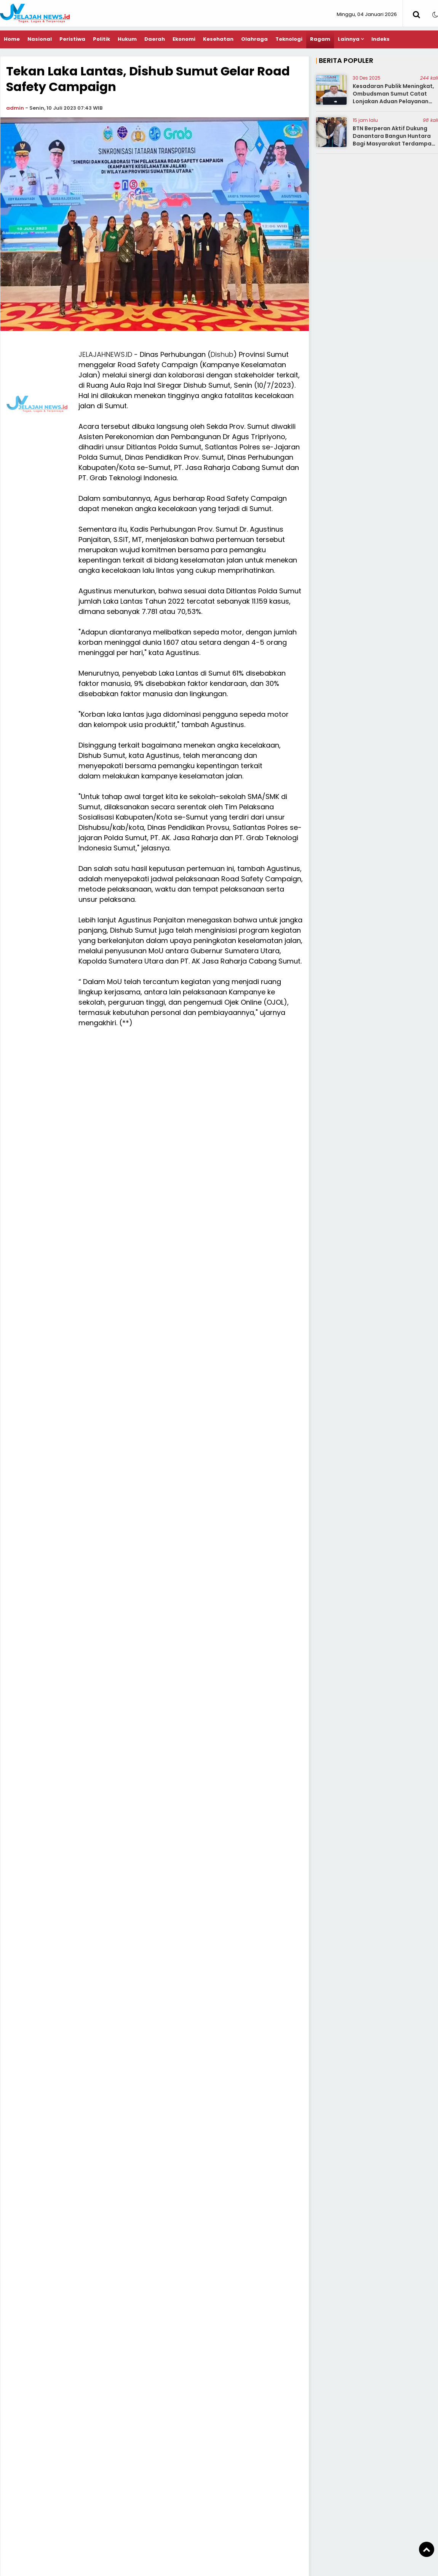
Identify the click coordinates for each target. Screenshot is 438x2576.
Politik (101, 39)
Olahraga (254, 39)
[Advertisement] (219, 402)
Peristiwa (72, 39)
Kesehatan (218, 39)
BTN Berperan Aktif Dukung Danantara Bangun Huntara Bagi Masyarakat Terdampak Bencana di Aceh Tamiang (394, 140)
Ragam (320, 39)
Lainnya (349, 39)
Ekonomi (184, 39)
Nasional (39, 39)
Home (12, 39)
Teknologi (288, 39)
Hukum (127, 39)
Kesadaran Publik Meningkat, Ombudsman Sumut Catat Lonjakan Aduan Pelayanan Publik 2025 (393, 97)
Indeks (380, 39)
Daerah (154, 39)
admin (15, 108)
